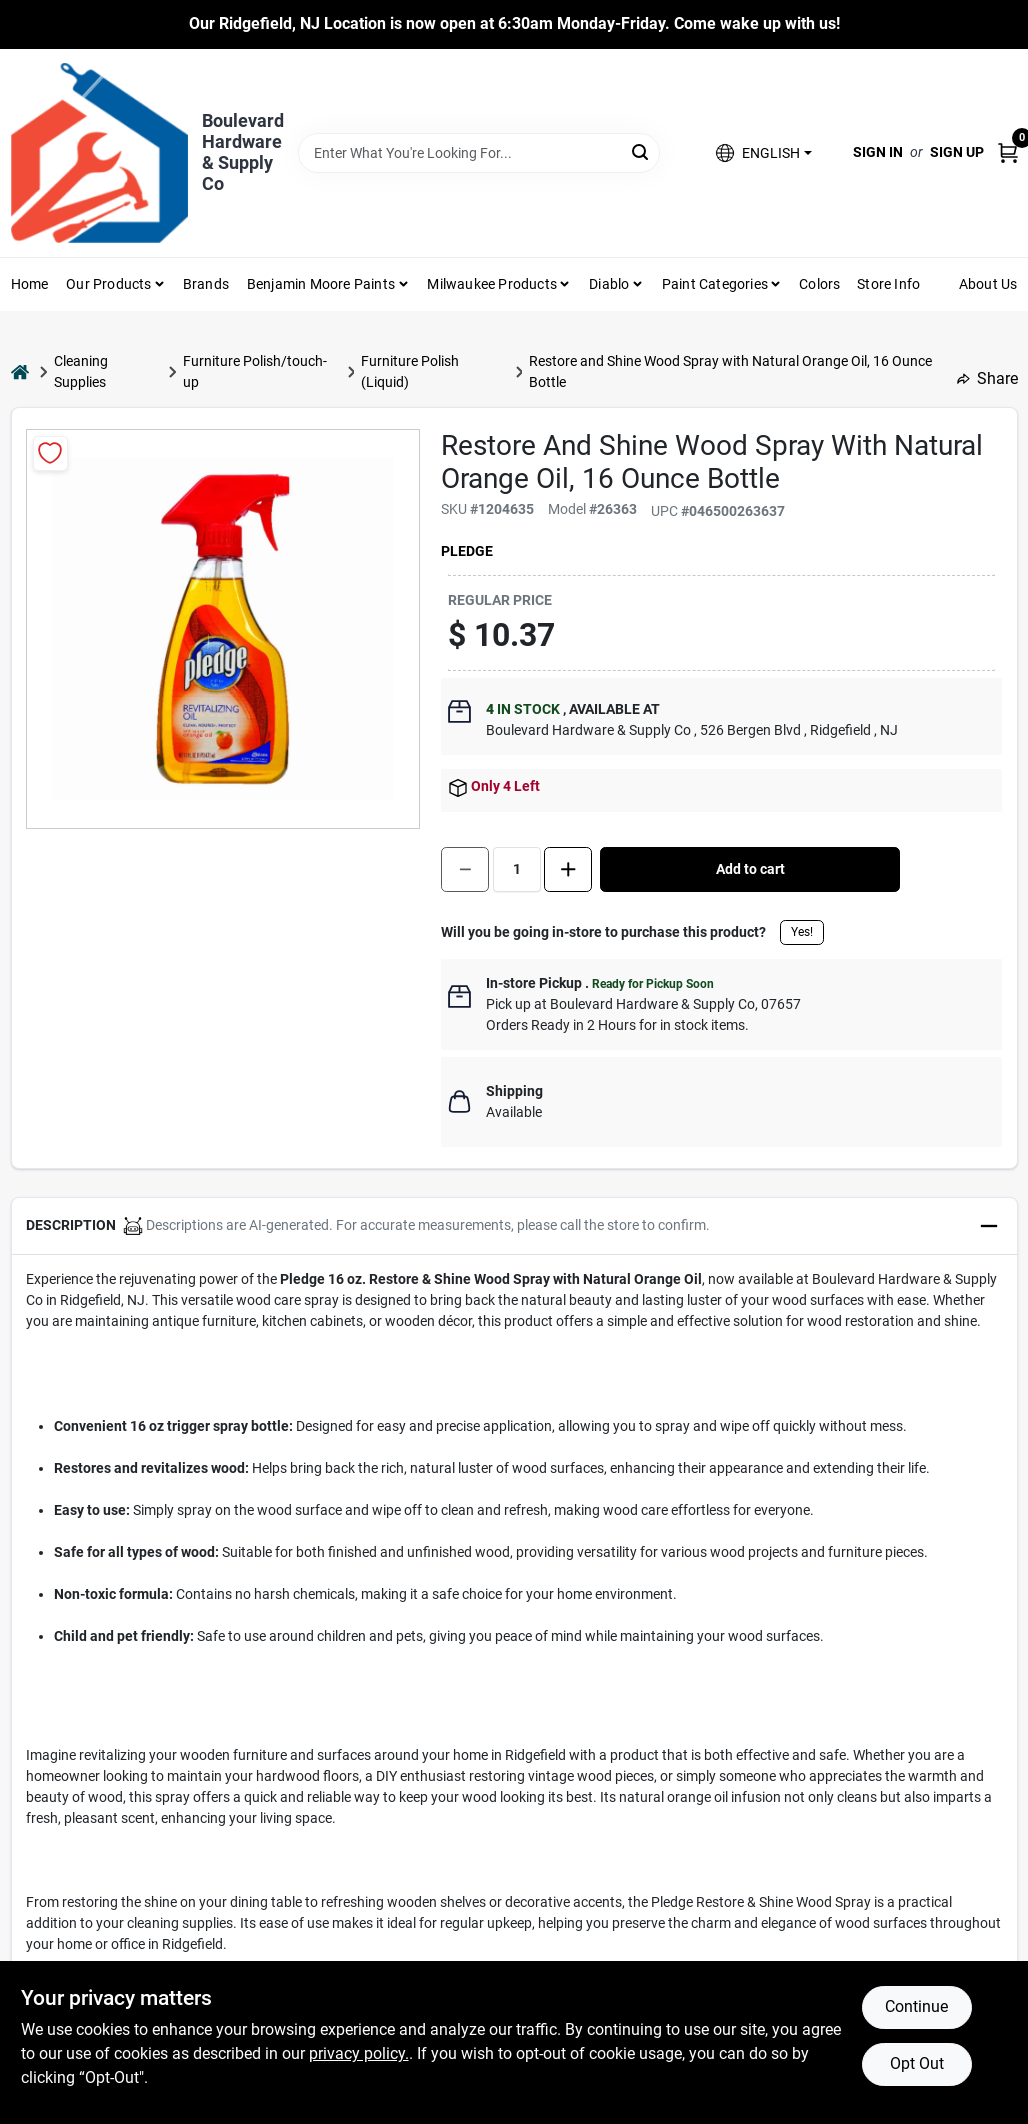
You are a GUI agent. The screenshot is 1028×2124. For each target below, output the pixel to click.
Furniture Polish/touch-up (255, 371)
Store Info (888, 284)
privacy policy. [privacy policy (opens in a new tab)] (359, 2053)
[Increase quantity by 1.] (568, 869)
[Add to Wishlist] (50, 453)
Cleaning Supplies (81, 371)
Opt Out (917, 2063)
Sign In (878, 152)
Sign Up (957, 152)
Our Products (108, 284)
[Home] (20, 371)
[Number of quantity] (517, 869)
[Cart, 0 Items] (1008, 152)
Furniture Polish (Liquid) (410, 371)
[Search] (641, 151)
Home (30, 284)
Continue (916, 2006)
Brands (206, 284)
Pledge (467, 551)
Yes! (802, 932)
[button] (763, 152)
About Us (988, 284)
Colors (819, 284)
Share (987, 378)
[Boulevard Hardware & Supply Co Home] (99, 153)
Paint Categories (715, 284)
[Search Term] (479, 153)
